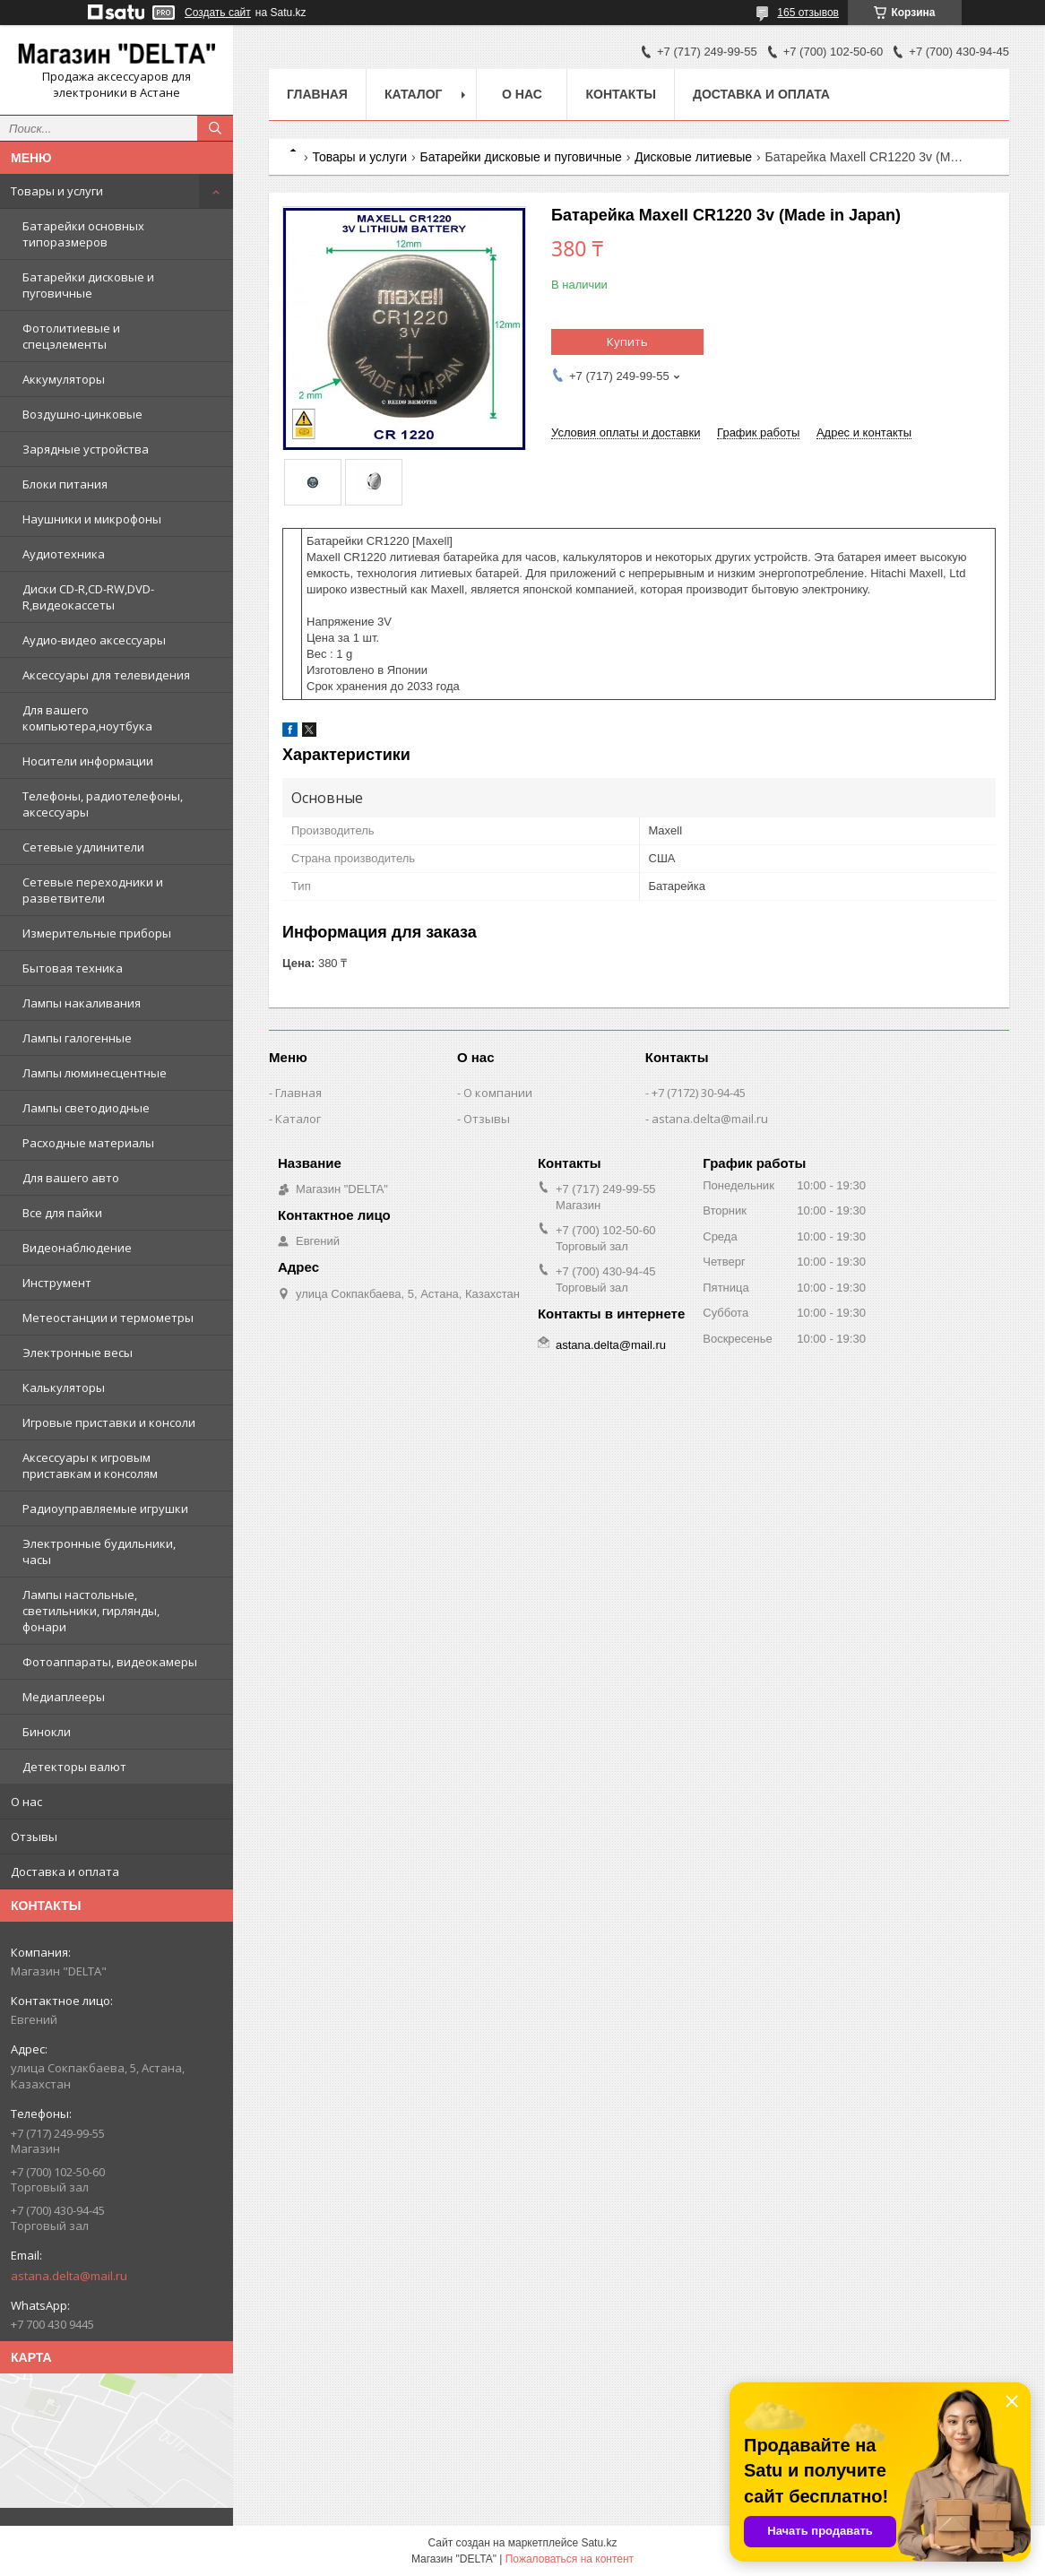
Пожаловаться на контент (569, 2559)
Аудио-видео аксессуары (94, 640)
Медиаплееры (63, 1697)
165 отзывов (808, 12)
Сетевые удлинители (83, 847)
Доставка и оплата (65, 1871)
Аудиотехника (63, 554)
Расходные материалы (88, 1143)
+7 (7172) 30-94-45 (699, 1093)
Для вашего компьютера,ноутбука (87, 718)
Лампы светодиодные (86, 1108)
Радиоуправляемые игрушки (105, 1508)
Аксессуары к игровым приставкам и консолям (90, 1465)
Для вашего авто (70, 1178)
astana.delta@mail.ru (69, 2276)
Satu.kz (599, 2543)
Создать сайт (218, 12)
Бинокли (46, 1732)
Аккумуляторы (63, 379)
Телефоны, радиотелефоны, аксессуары (102, 804)
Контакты (620, 94)
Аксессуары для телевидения (106, 675)
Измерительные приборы (96, 933)
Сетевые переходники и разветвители (92, 890)
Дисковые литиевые (693, 157)
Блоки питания (65, 484)
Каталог (413, 94)
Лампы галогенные (77, 1038)
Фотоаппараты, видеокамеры (109, 1662)
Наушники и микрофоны (91, 519)
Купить (627, 341)
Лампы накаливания (81, 1003)
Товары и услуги (57, 191)
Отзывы (34, 1836)
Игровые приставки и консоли (108, 1422)
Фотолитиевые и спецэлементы (71, 336)
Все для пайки (62, 1213)
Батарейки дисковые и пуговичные (88, 285)
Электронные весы (77, 1352)
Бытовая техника (72, 968)
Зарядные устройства (85, 449)
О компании (497, 1093)
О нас (26, 1802)
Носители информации (87, 761)
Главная (317, 94)
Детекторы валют (74, 1767)
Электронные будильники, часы (99, 1551)
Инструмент (56, 1283)
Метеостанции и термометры (108, 1318)
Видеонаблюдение (77, 1248)
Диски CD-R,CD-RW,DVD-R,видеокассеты (88, 597)
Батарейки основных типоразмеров (83, 234)
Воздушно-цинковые (82, 414)
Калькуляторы (63, 1387)
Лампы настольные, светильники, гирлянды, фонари (91, 1610)
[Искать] (215, 128)
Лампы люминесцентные (94, 1073)
